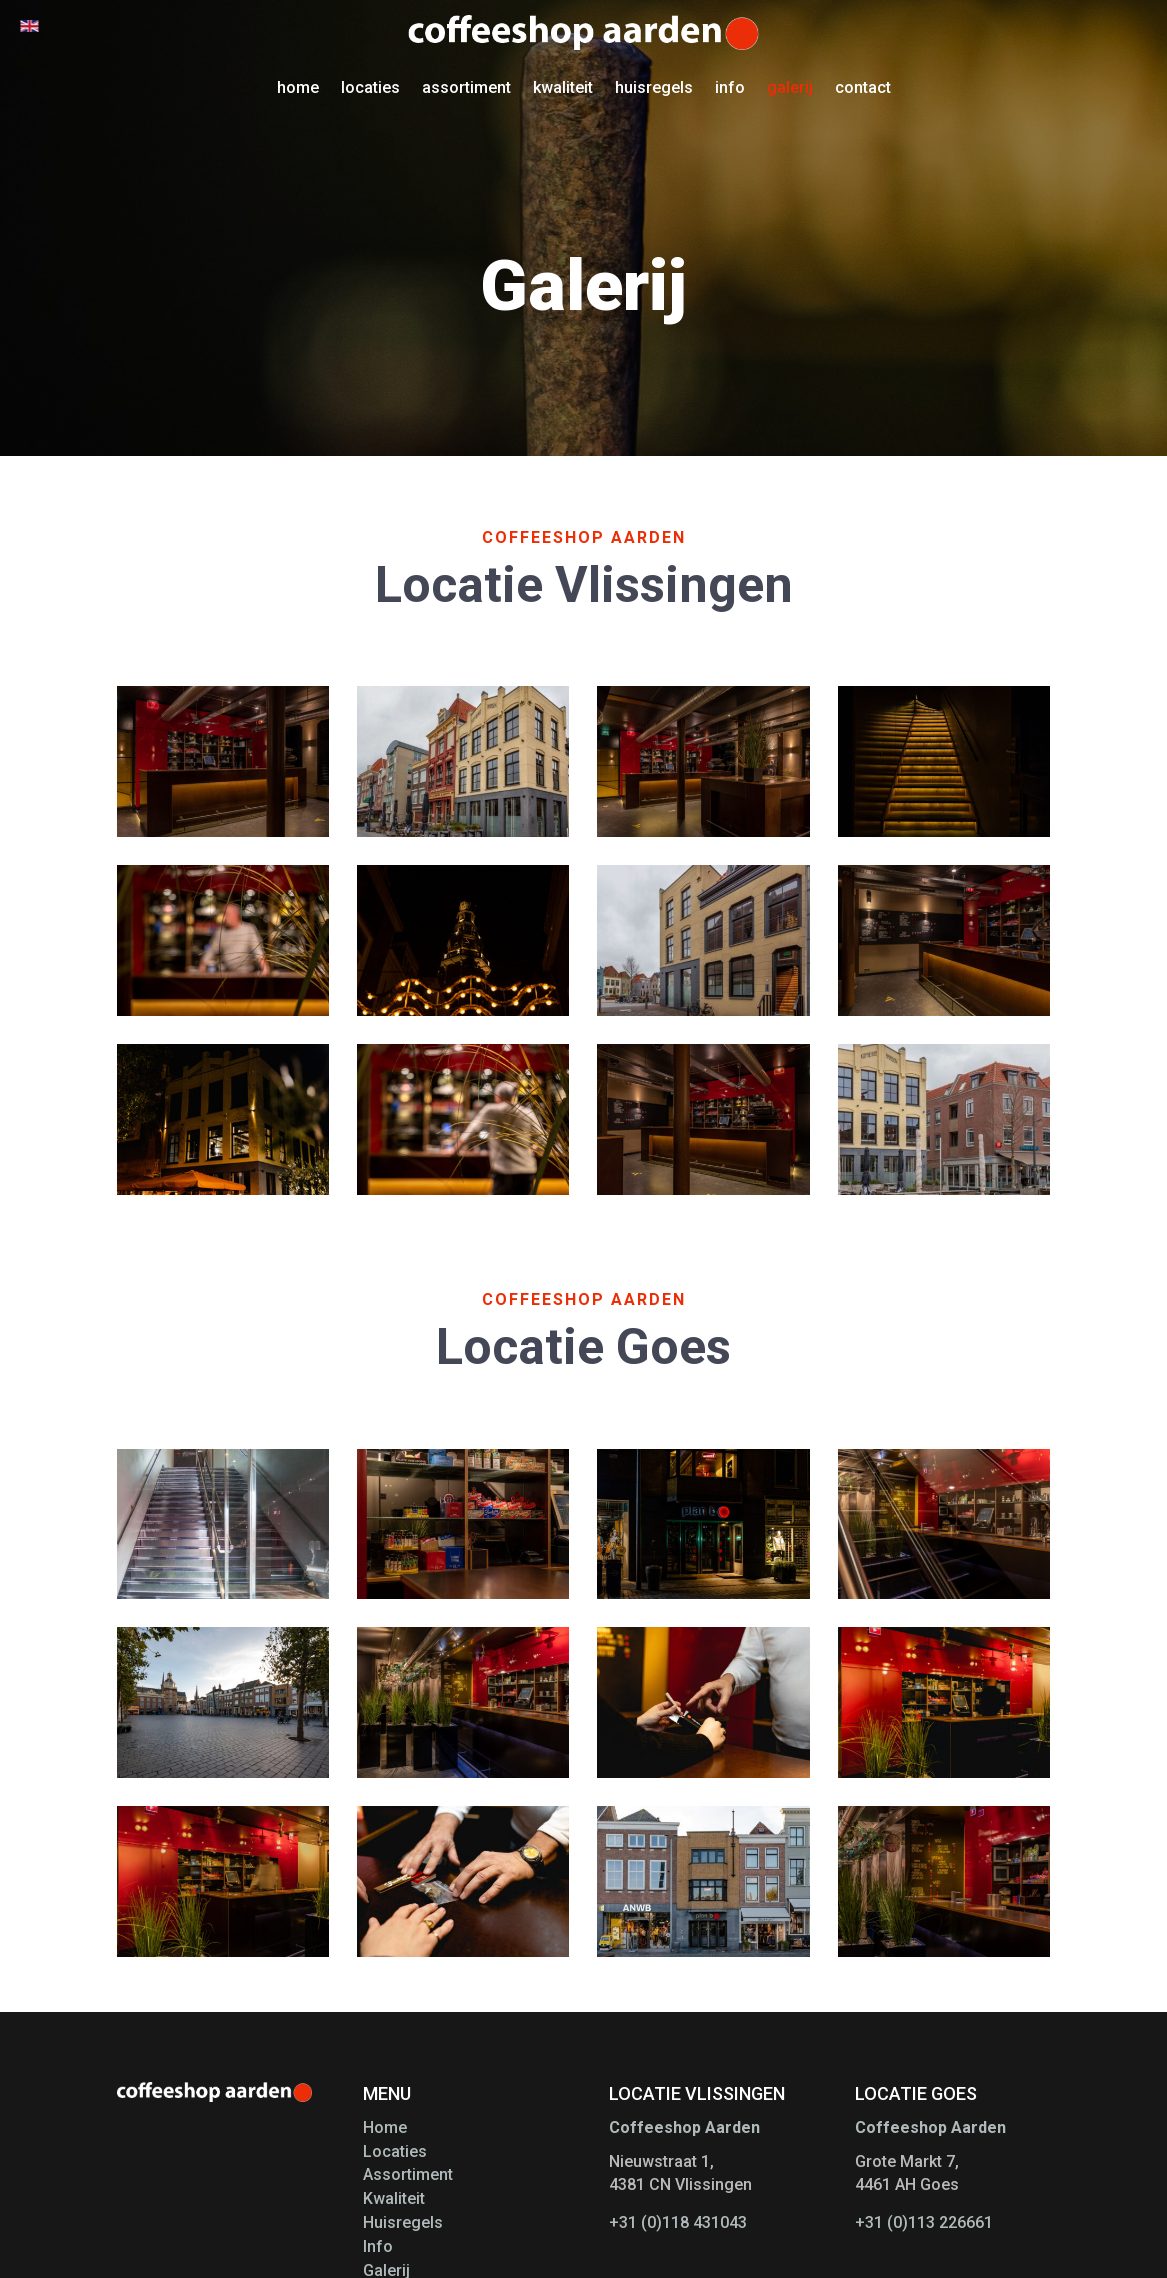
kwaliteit (563, 87)
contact (863, 87)
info (730, 87)
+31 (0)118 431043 (678, 2222)
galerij (790, 87)
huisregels (654, 87)
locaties (370, 87)
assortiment (466, 87)
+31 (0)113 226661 (924, 2222)
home (298, 87)
